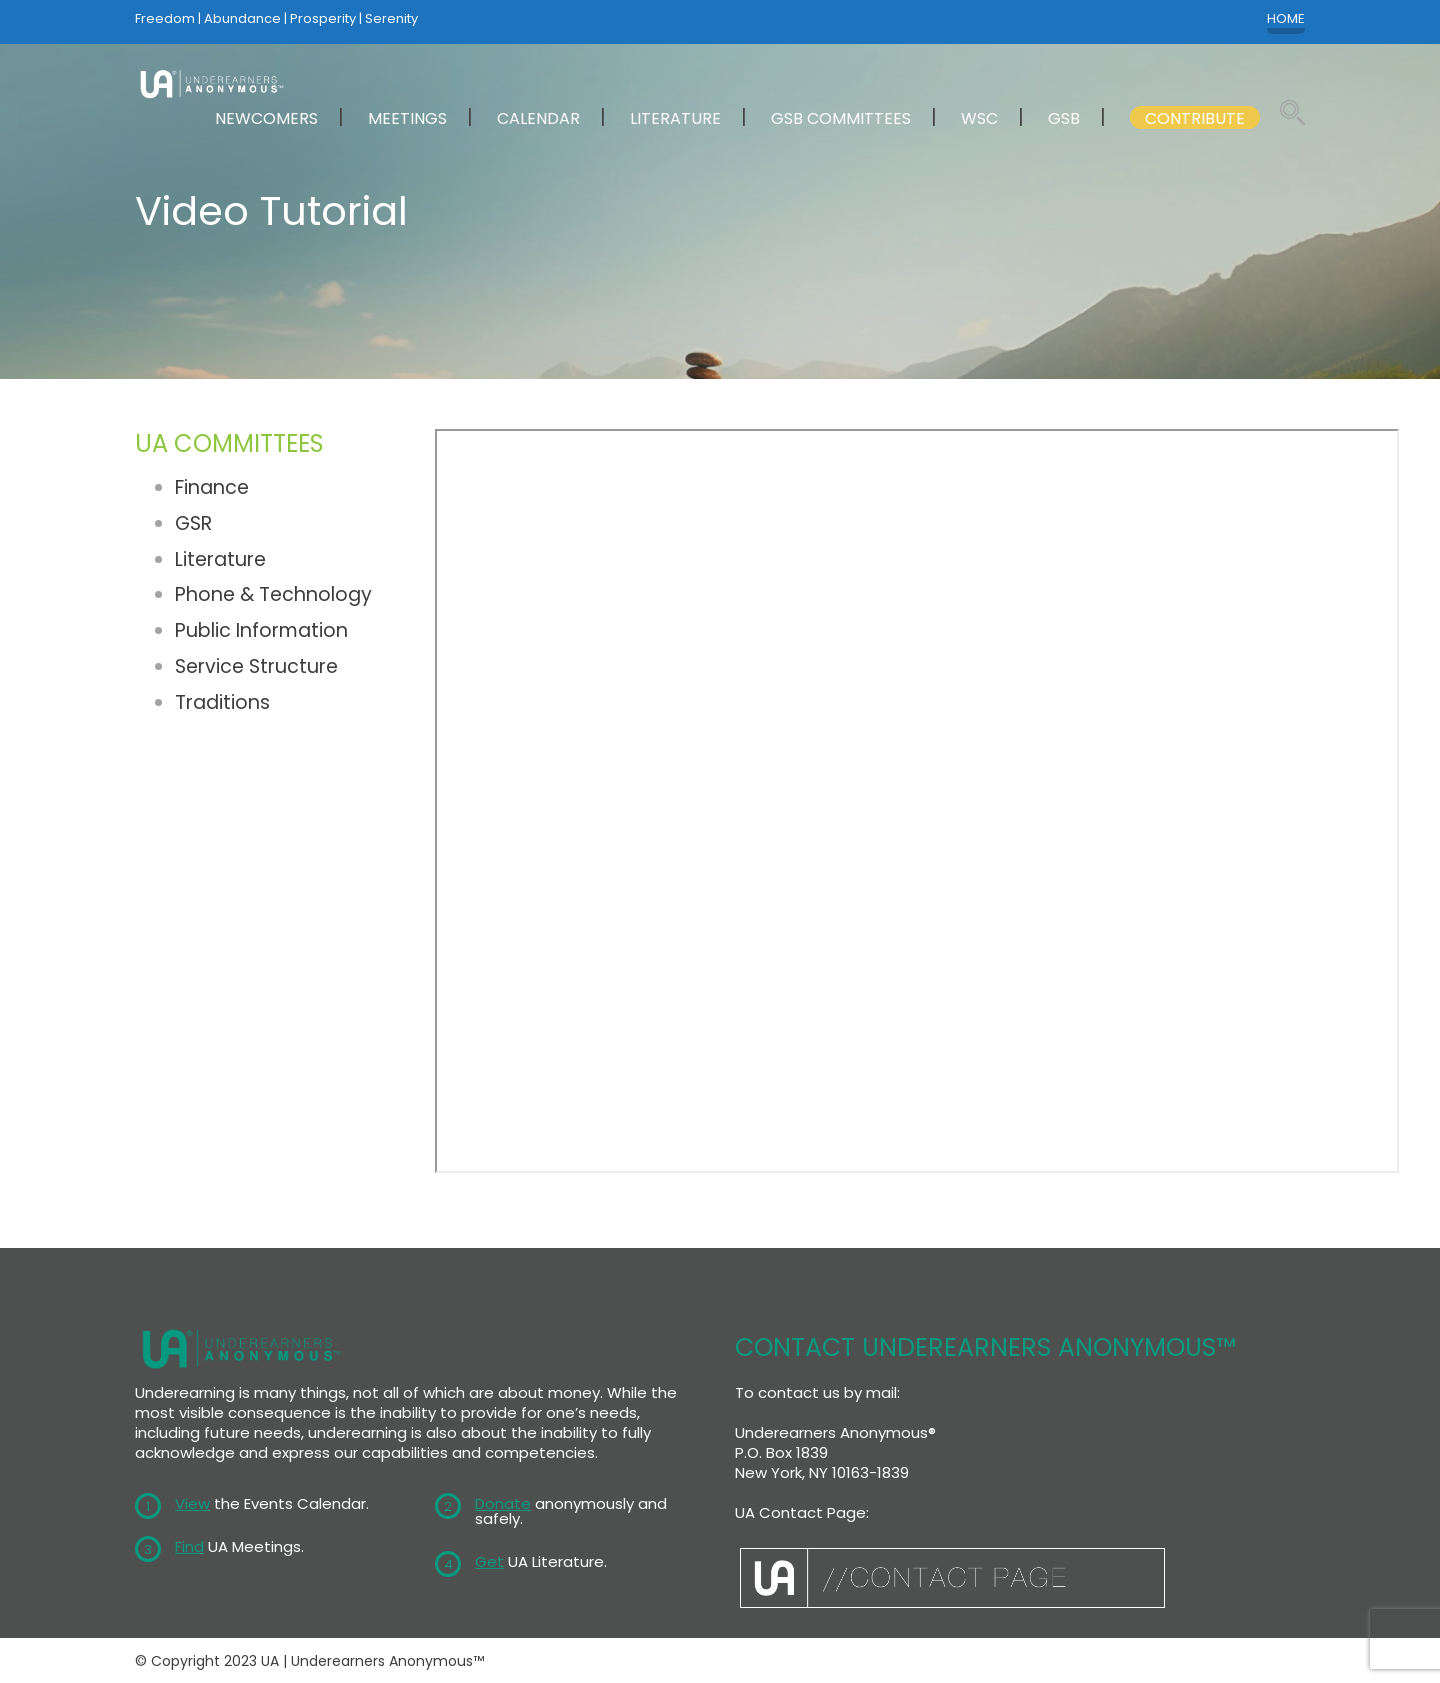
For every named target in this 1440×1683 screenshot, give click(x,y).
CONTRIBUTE (1195, 118)
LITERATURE (675, 118)
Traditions (222, 702)
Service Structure (256, 666)
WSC (979, 118)
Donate (503, 1503)
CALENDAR (538, 118)
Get (489, 1561)
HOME (1286, 19)
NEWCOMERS (266, 118)
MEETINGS (407, 118)
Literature (220, 559)
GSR (193, 523)
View (192, 1503)
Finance (212, 487)
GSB (1064, 118)
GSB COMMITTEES (841, 118)
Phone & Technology (273, 594)
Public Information (261, 630)
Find (189, 1546)
